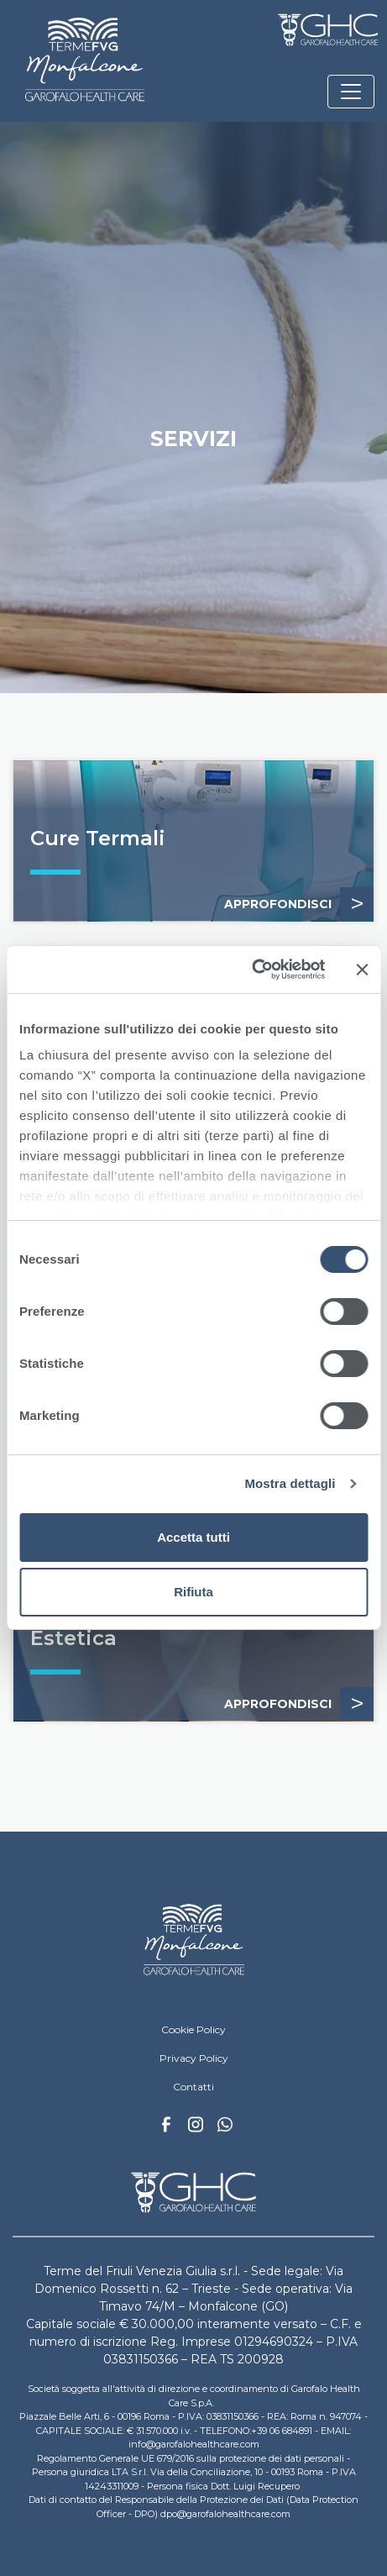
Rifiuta (193, 1592)
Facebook (166, 2129)
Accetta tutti (193, 1537)
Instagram (195, 2129)
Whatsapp (225, 2126)
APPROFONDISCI (299, 904)
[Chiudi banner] (362, 969)
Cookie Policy (193, 2029)
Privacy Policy (194, 2058)
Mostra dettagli (289, 1483)
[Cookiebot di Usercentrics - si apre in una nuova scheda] (251, 969)
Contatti (193, 2086)
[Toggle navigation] (350, 91)
